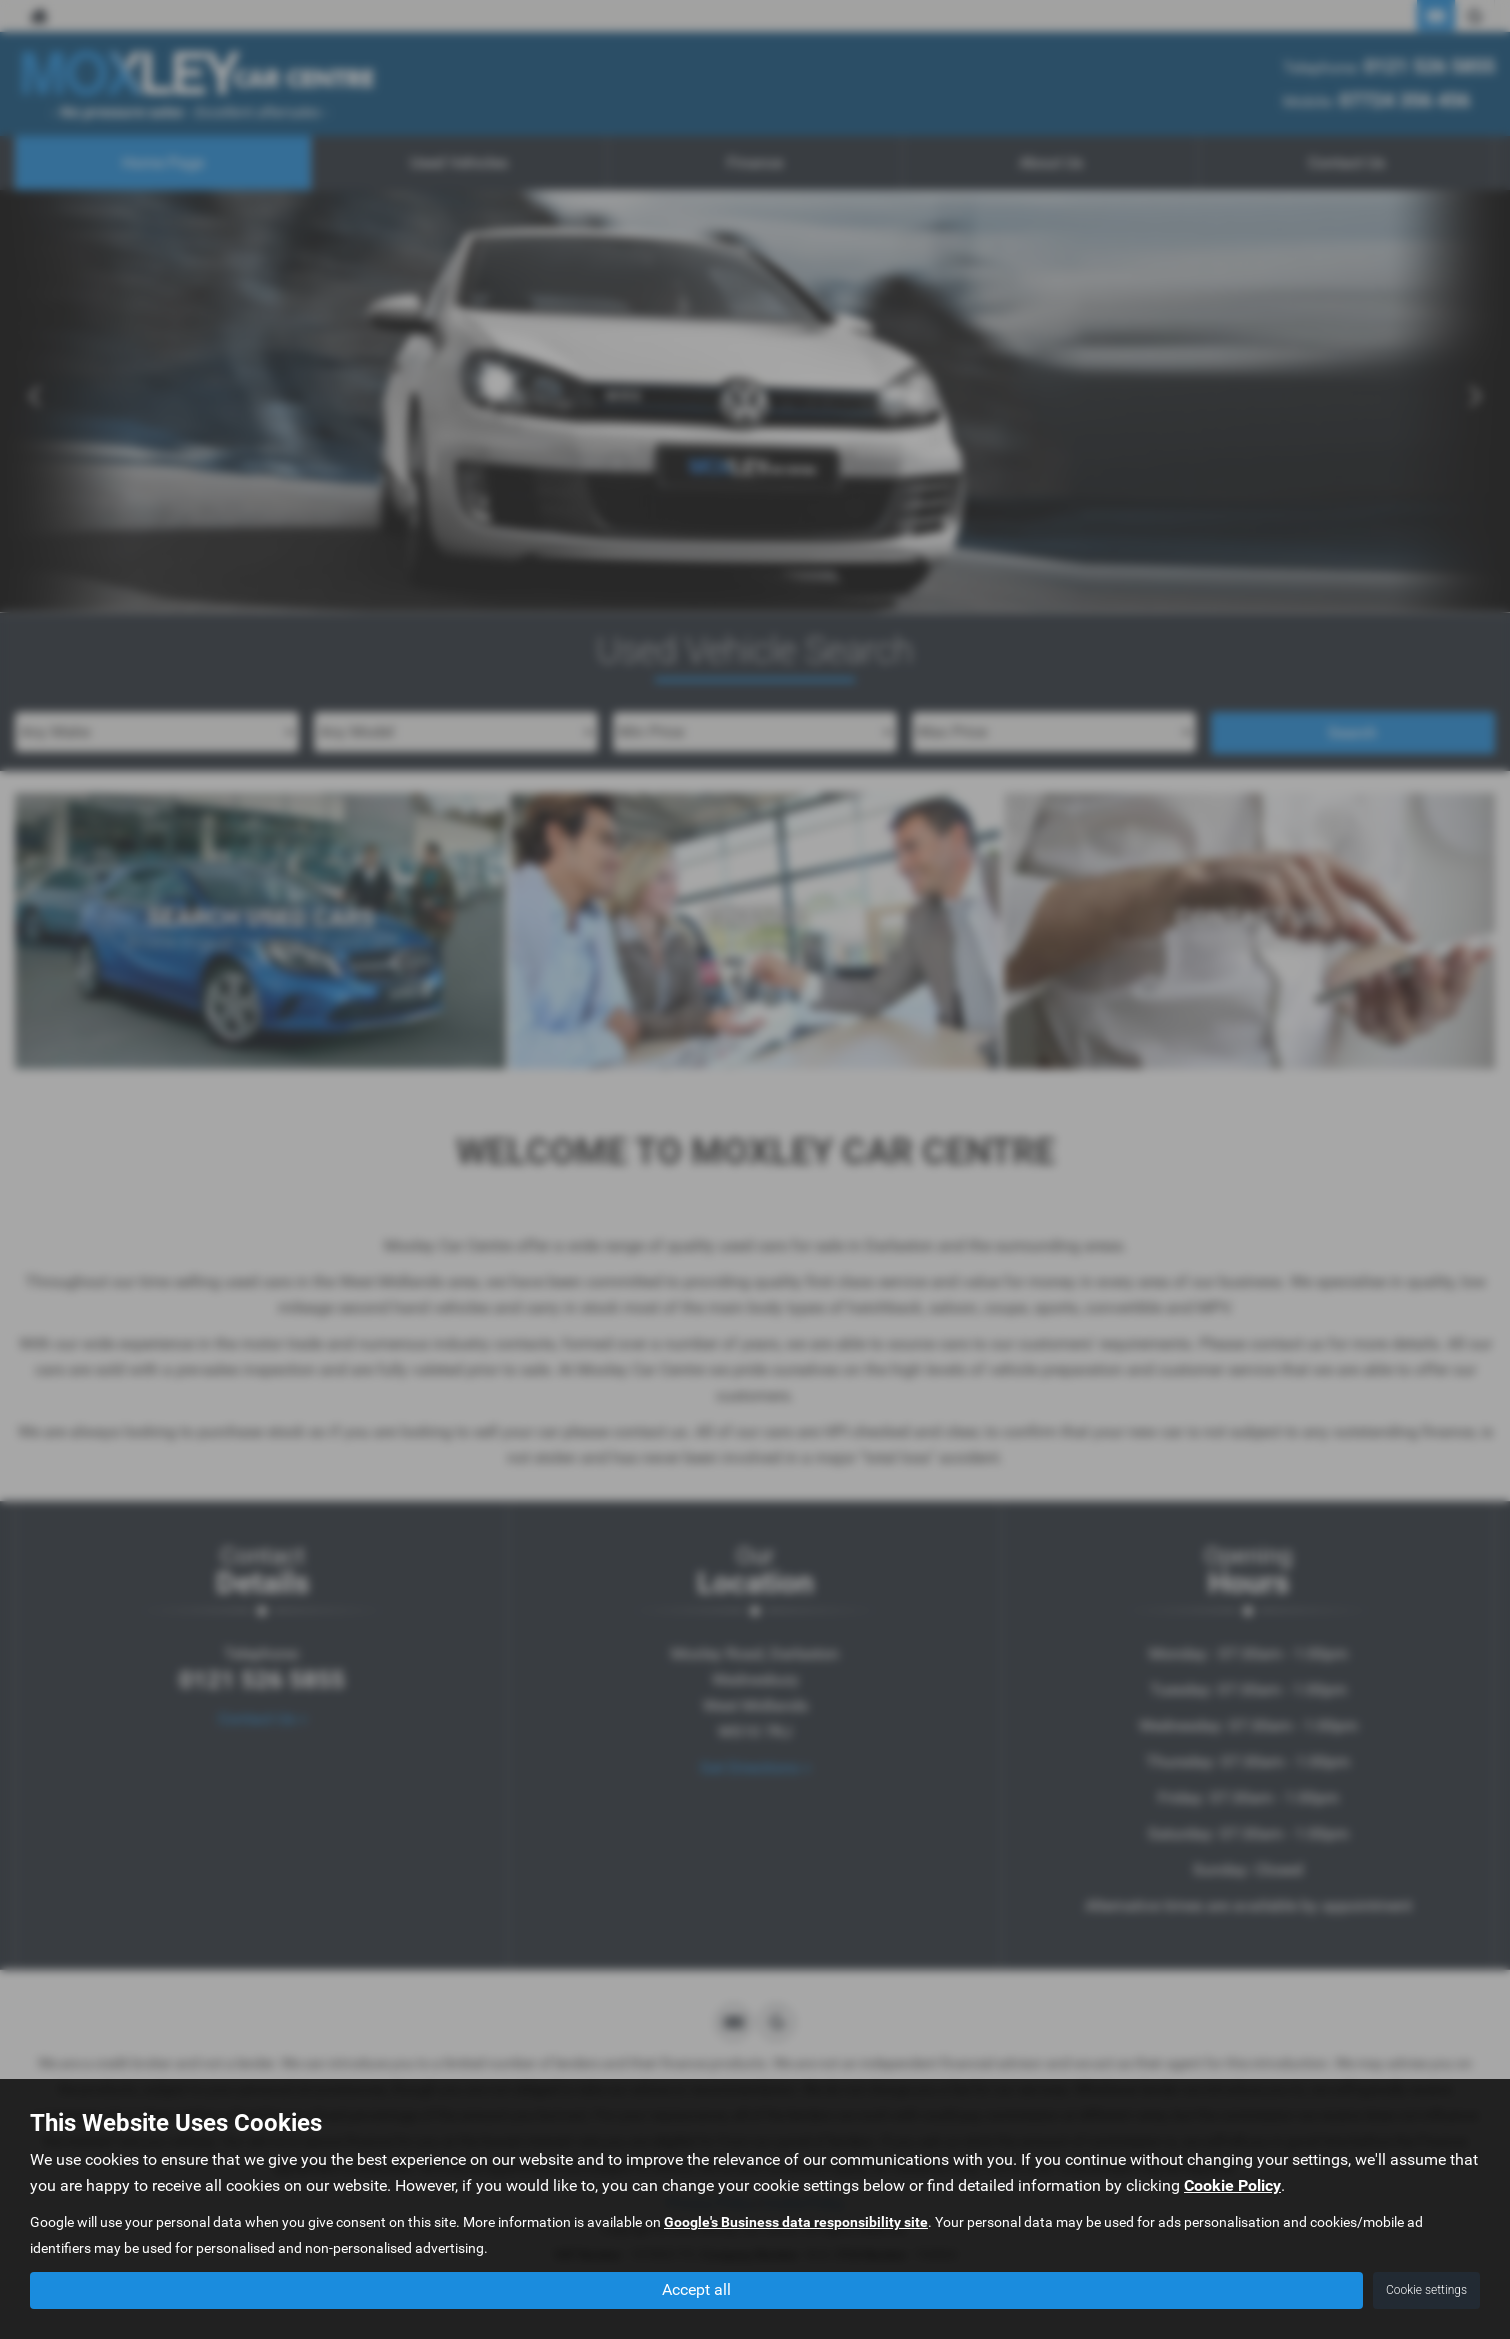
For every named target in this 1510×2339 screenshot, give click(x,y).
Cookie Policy (1232, 2186)
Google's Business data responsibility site (796, 2223)
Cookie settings (1426, 2290)
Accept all (696, 2289)
